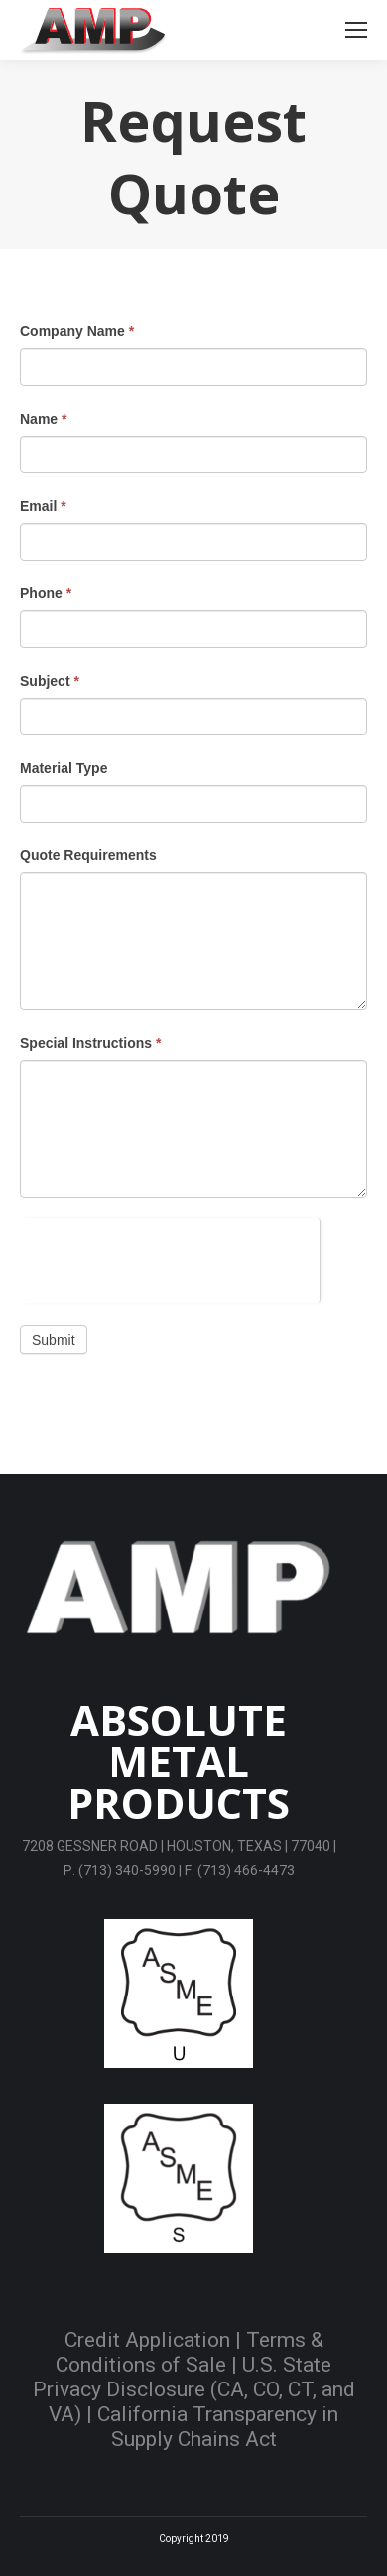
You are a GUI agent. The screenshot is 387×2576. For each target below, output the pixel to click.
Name (43, 419)
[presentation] (170, 1256)
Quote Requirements (88, 855)
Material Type (63, 768)
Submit (53, 1340)
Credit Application (147, 2340)
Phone (45, 593)
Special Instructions (90, 1043)
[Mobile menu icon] (356, 30)
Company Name (77, 331)
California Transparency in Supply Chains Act (217, 2426)
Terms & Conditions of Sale (189, 2352)
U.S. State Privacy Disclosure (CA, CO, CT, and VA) (194, 2389)
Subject (49, 681)
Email (43, 506)
